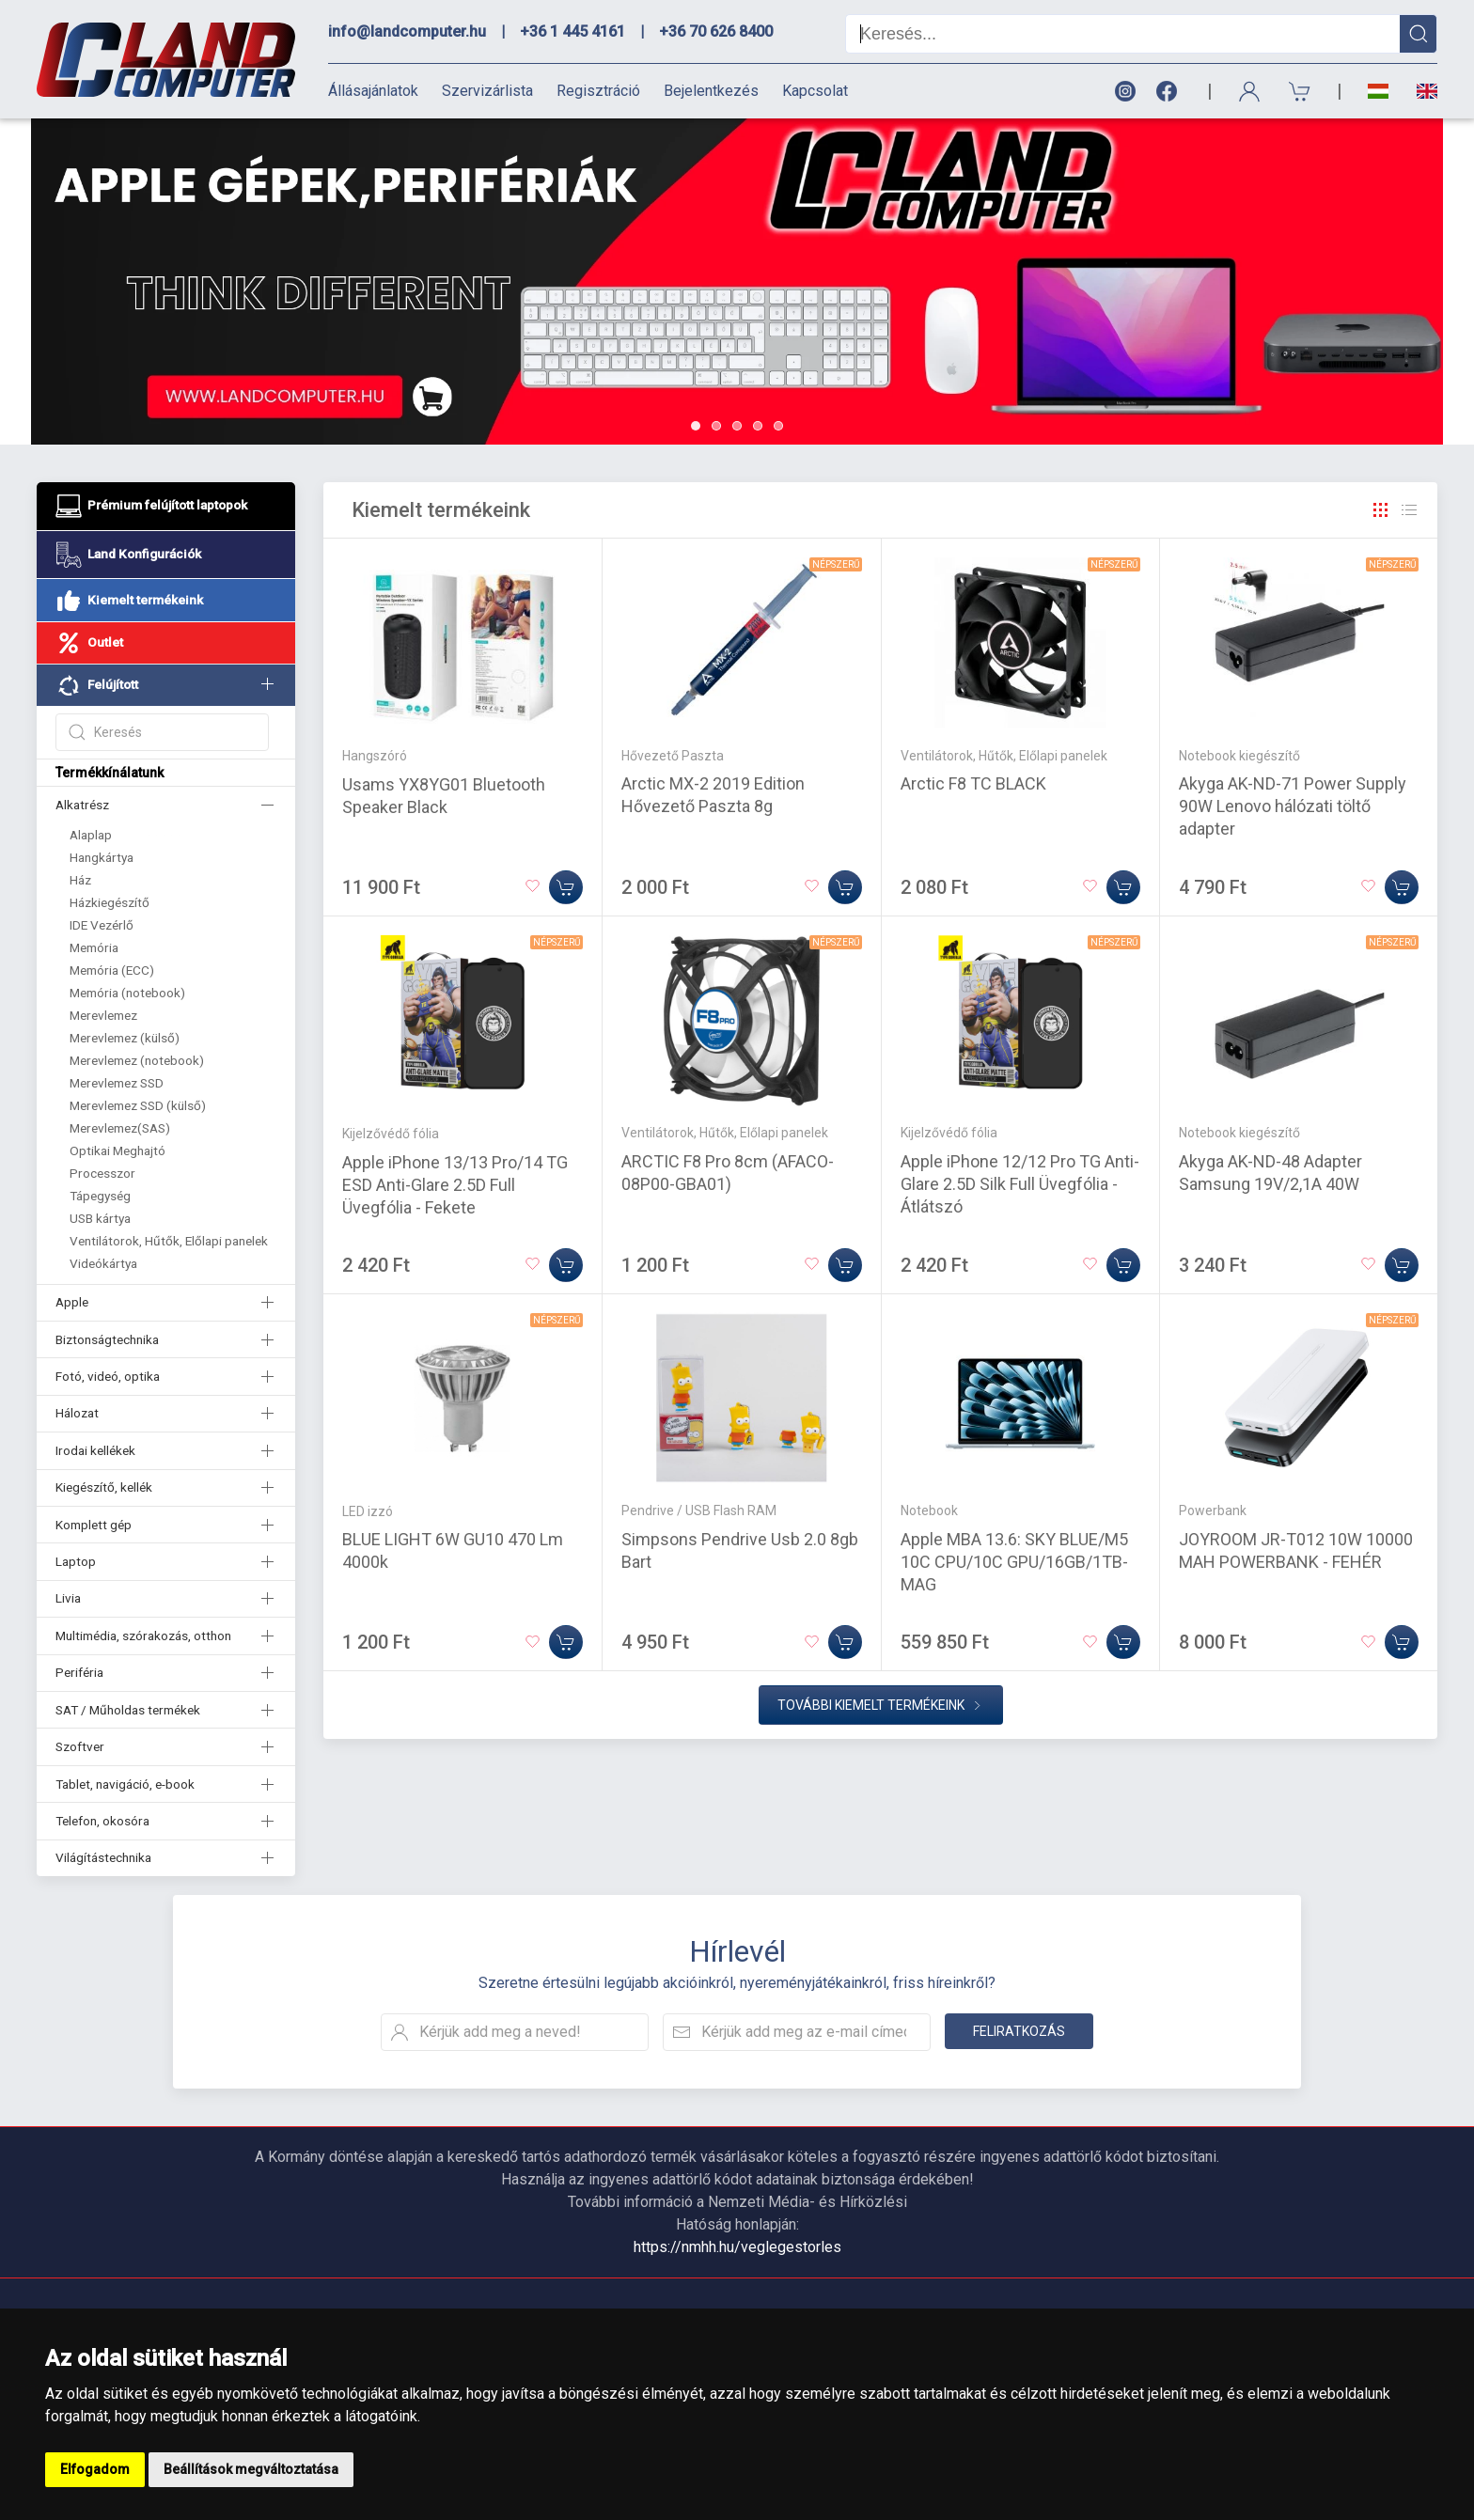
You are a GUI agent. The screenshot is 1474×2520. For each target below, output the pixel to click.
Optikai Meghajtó (117, 1150)
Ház (80, 879)
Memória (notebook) (127, 992)
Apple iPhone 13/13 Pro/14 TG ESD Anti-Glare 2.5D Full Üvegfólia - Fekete (455, 1184)
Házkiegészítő (109, 902)
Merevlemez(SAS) (120, 1127)
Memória (94, 947)
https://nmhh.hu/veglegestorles (737, 2247)
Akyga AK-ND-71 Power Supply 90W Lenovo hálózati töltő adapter (1292, 806)
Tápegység (100, 1195)
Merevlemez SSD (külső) (138, 1105)
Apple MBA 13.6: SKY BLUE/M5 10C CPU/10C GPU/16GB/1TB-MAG (1014, 1561)
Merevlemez (103, 1015)
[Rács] (1381, 510)
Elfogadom (95, 2469)
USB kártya (100, 1218)
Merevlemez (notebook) (137, 1060)
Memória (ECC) (112, 970)
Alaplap (91, 834)
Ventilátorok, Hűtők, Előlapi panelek (169, 1240)
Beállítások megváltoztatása (251, 2469)
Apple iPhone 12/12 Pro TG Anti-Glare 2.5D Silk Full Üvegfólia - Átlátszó (1020, 1183)
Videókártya (103, 1263)
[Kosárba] (566, 887)
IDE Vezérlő (101, 924)
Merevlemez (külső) (125, 1037)
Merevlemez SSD (117, 1082)
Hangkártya (101, 857)
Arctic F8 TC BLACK (973, 783)
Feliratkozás (1019, 2031)
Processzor (102, 1173)
